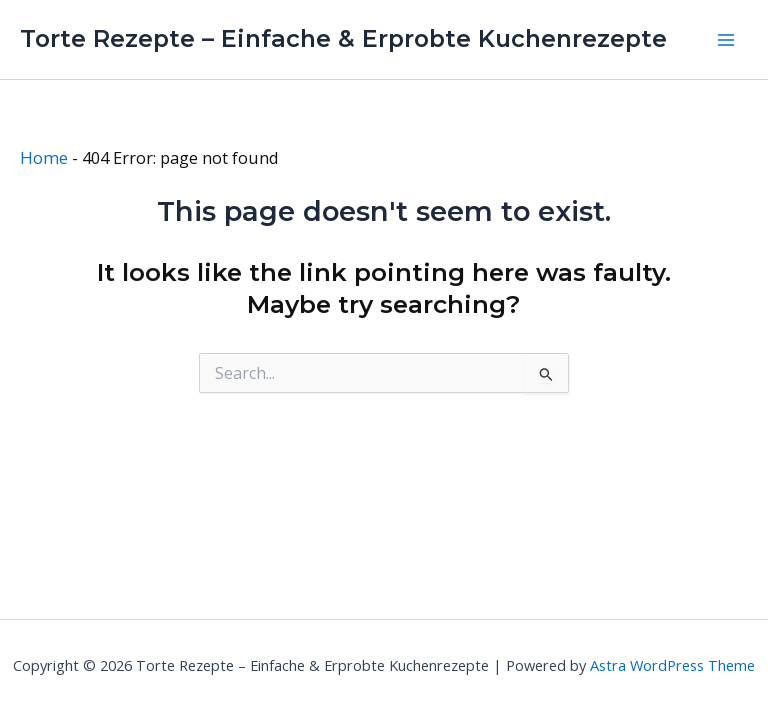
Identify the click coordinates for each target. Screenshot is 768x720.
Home (44, 157)
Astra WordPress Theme (672, 665)
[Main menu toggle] (725, 39)
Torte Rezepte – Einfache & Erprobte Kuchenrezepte (343, 38)
